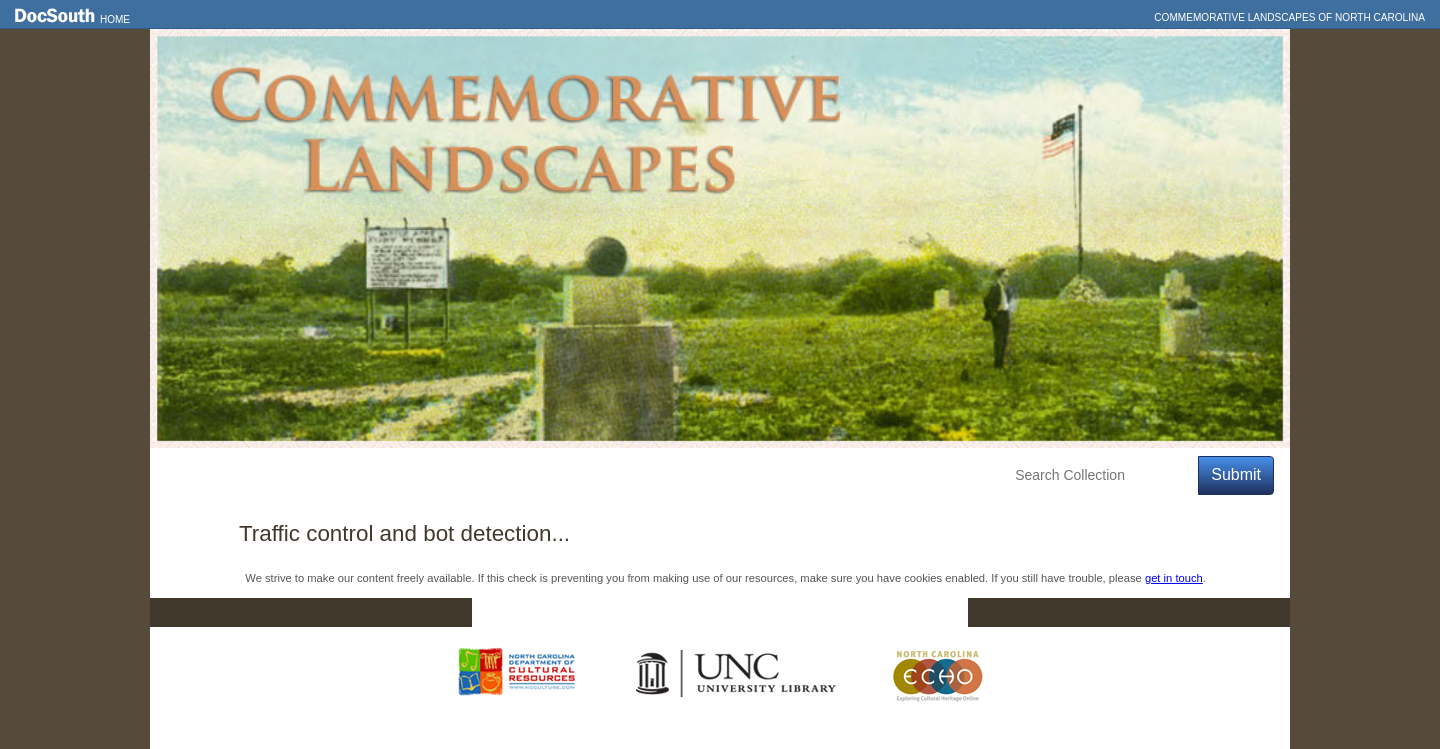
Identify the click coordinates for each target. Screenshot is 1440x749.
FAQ (929, 613)
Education (441, 475)
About (526, 475)
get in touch (1174, 578)
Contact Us (733, 613)
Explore (351, 475)
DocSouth (616, 613)
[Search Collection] (1102, 475)
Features (264, 475)
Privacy (842, 613)
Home (115, 19)
